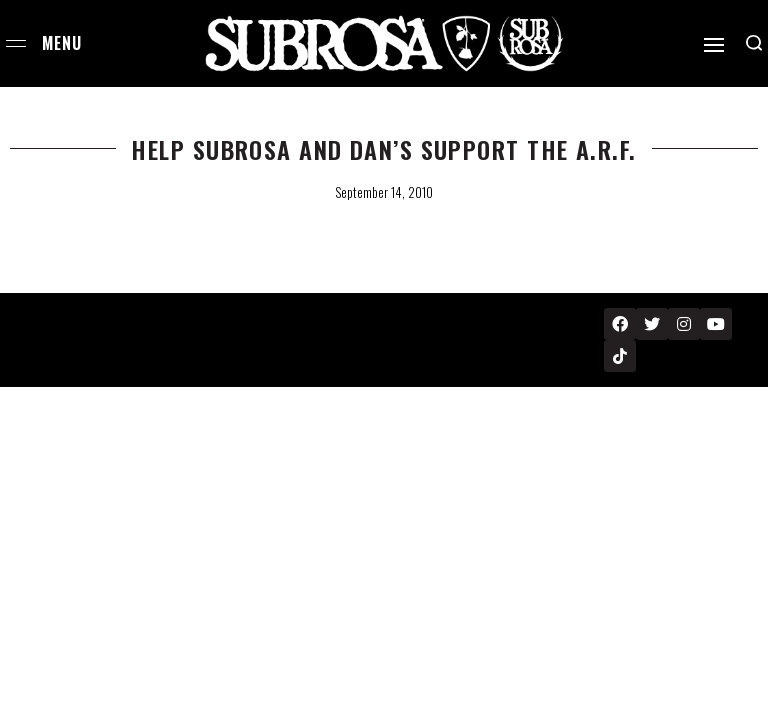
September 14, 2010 (384, 192)
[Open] (714, 45)
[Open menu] (16, 43)
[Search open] (754, 43)
